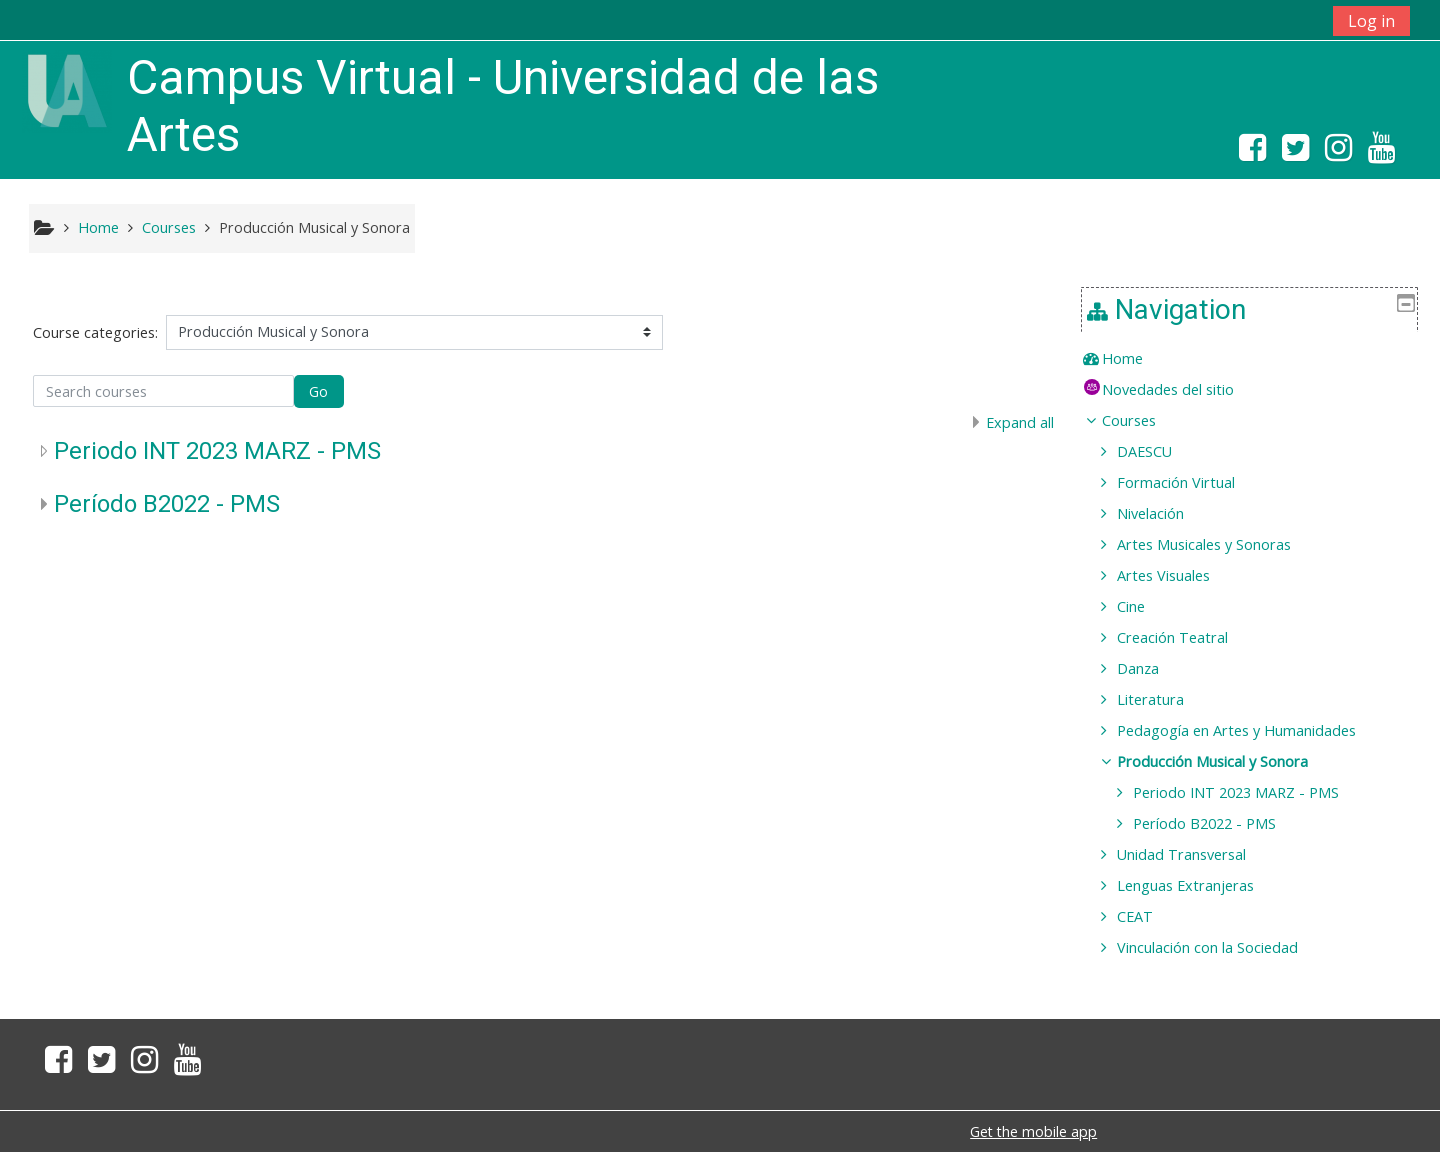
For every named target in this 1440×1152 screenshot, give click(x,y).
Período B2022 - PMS (167, 504)
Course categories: (95, 332)
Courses (1143, 420)
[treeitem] (1256, 359)
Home (1136, 358)
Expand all (1020, 422)
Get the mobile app (1033, 1131)
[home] (67, 89)
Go (318, 391)
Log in (1371, 21)
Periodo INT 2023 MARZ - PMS (217, 451)
